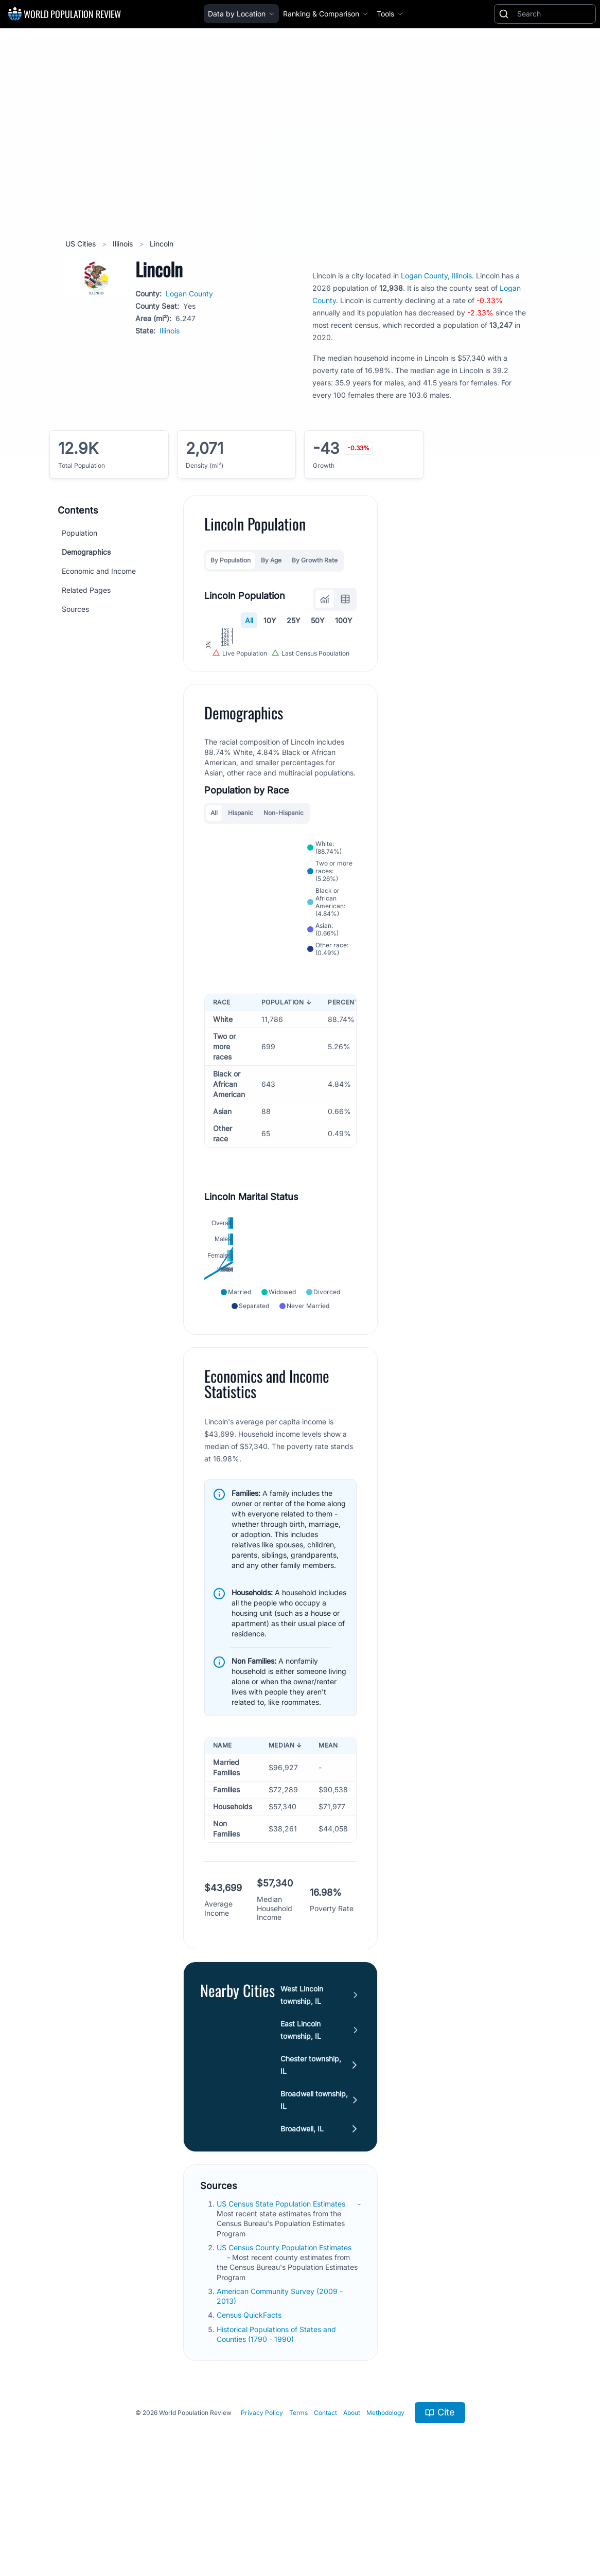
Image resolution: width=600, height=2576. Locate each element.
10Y (269, 620)
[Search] (554, 14)
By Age (271, 560)
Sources (75, 609)
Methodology (385, 2499)
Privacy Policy (262, 2499)
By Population (230, 560)
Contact (325, 2499)
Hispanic (240, 900)
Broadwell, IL (302, 2215)
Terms (298, 2499)
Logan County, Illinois (436, 275)
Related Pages (86, 590)
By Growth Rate (315, 560)
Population (79, 532)
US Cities (81, 243)
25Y (294, 620)
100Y (343, 620)
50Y (318, 620)
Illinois (124, 243)
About (351, 2499)
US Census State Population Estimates (282, 2290)
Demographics (86, 552)
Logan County (189, 293)
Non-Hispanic (283, 900)
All (249, 620)
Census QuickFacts (250, 2401)
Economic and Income (99, 571)
